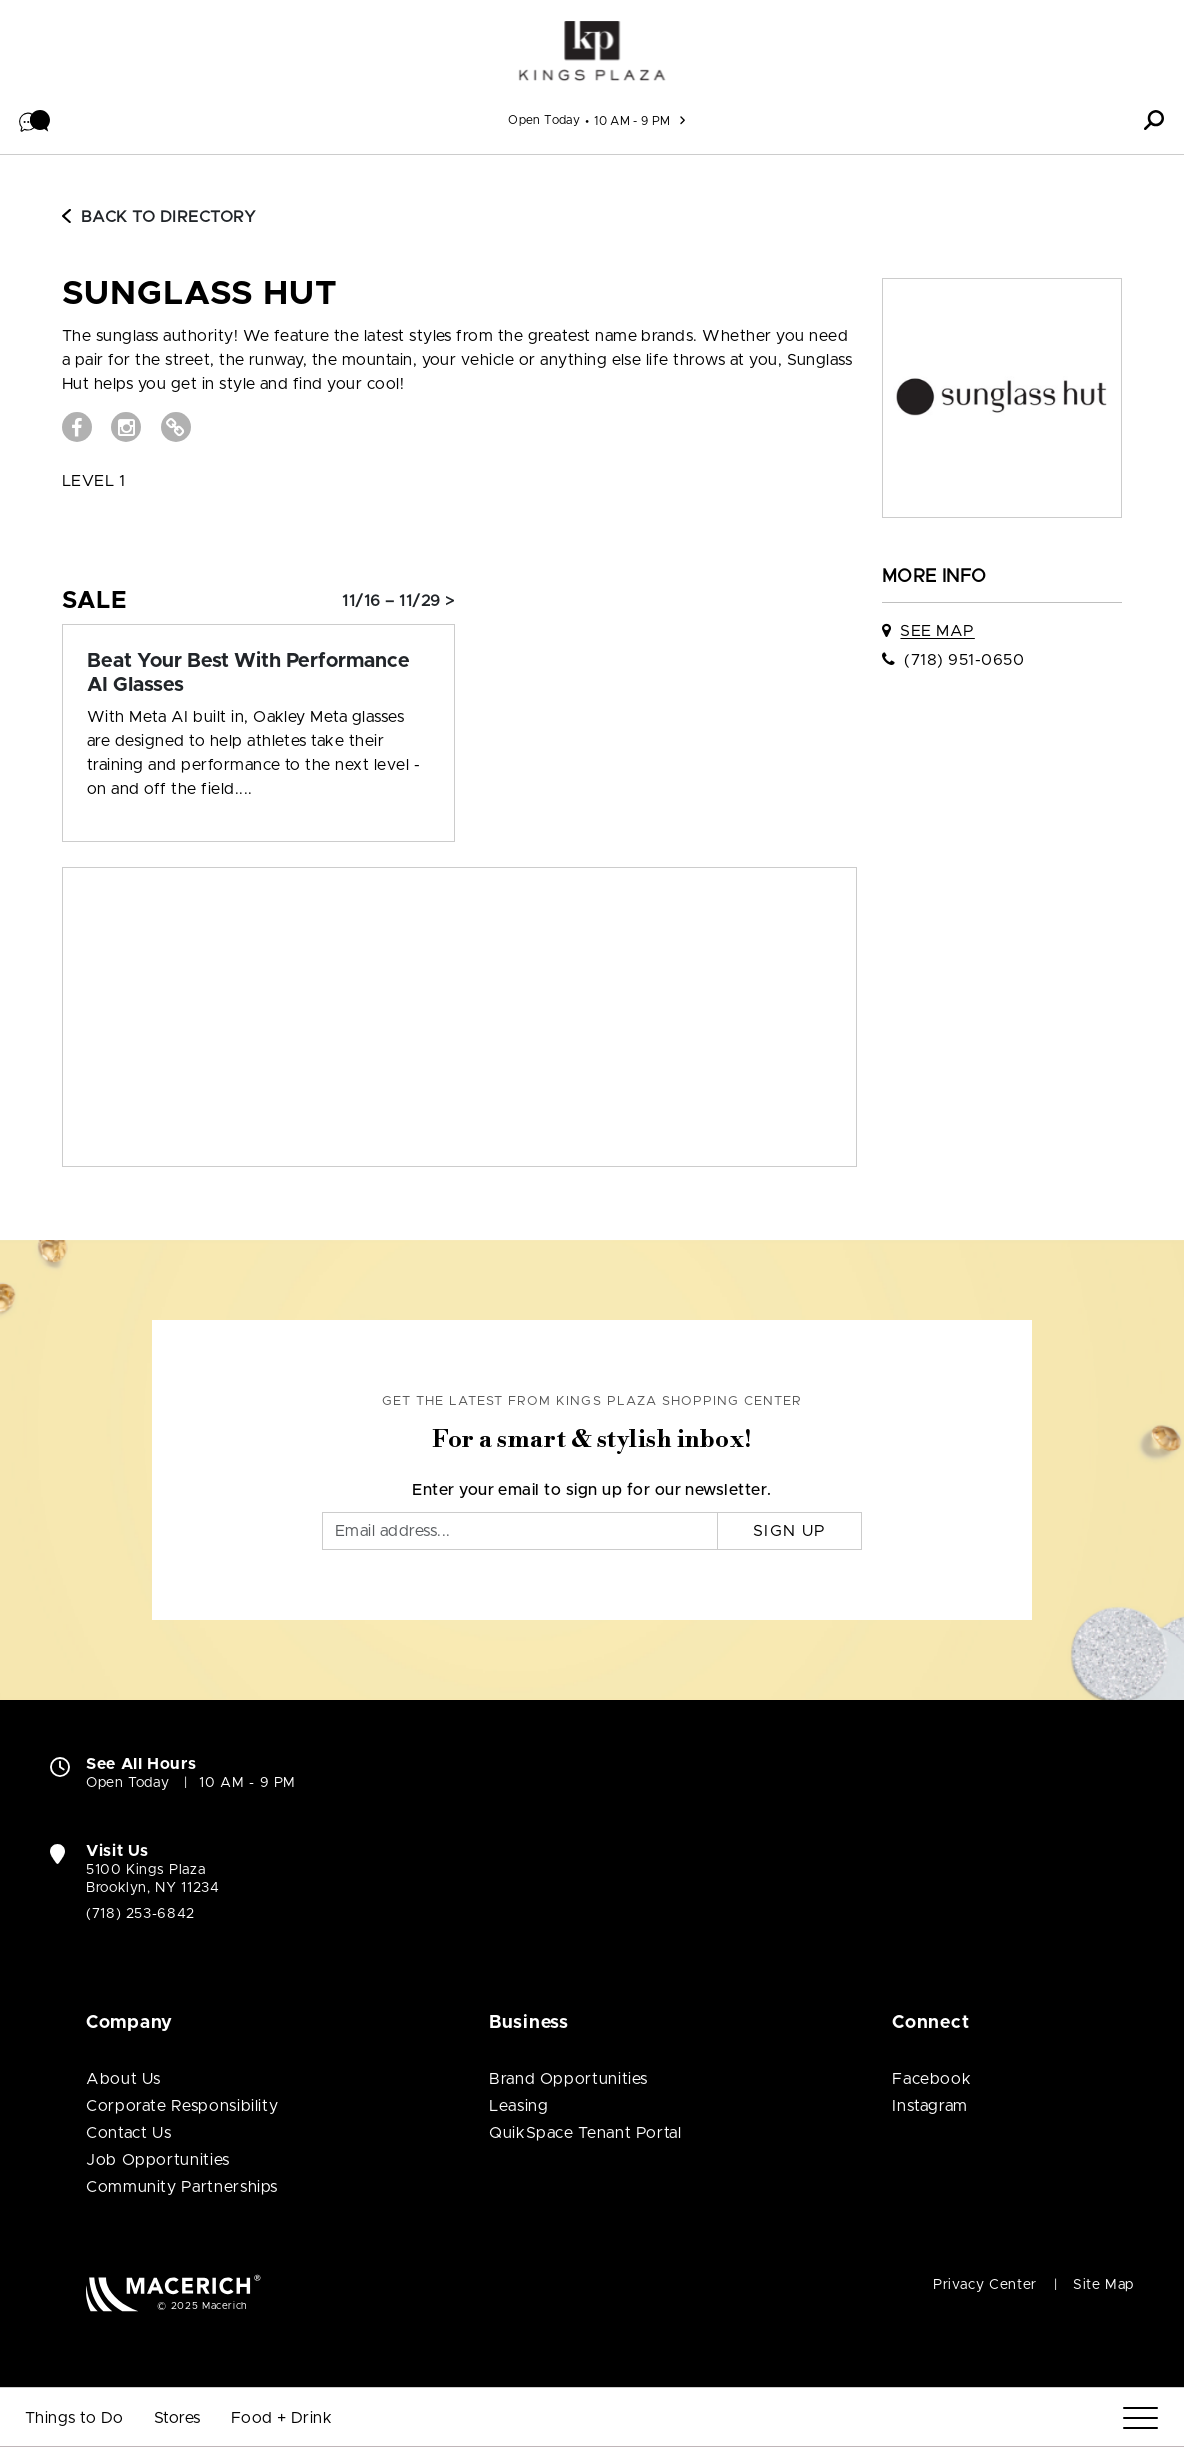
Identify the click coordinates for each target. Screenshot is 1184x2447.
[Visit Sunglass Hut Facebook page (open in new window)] (77, 427)
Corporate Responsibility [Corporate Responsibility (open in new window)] (182, 2106)
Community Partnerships (182, 2187)
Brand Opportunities (568, 2079)
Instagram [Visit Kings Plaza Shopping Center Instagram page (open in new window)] (930, 2106)
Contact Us (128, 2133)
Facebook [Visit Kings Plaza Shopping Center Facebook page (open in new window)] (931, 2079)
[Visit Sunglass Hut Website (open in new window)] (176, 427)
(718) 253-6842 (140, 1914)
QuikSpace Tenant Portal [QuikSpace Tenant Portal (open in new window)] (585, 2133)
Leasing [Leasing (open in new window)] (518, 2106)
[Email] (520, 1531)
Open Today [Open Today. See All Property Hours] (127, 1783)
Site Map (1103, 2285)
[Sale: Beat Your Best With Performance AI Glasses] (258, 673)
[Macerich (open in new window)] (173, 2292)
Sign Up (789, 1531)
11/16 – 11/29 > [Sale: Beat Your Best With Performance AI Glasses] (398, 601)
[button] (35, 120)
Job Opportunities (158, 2160)
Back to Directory (159, 217)
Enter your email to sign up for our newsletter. (592, 1490)
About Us (123, 2079)
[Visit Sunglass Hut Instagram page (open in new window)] (126, 427)
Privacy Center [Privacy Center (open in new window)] (985, 2285)
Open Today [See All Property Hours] (544, 120)
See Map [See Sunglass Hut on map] (937, 631)
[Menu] (1140, 2418)
